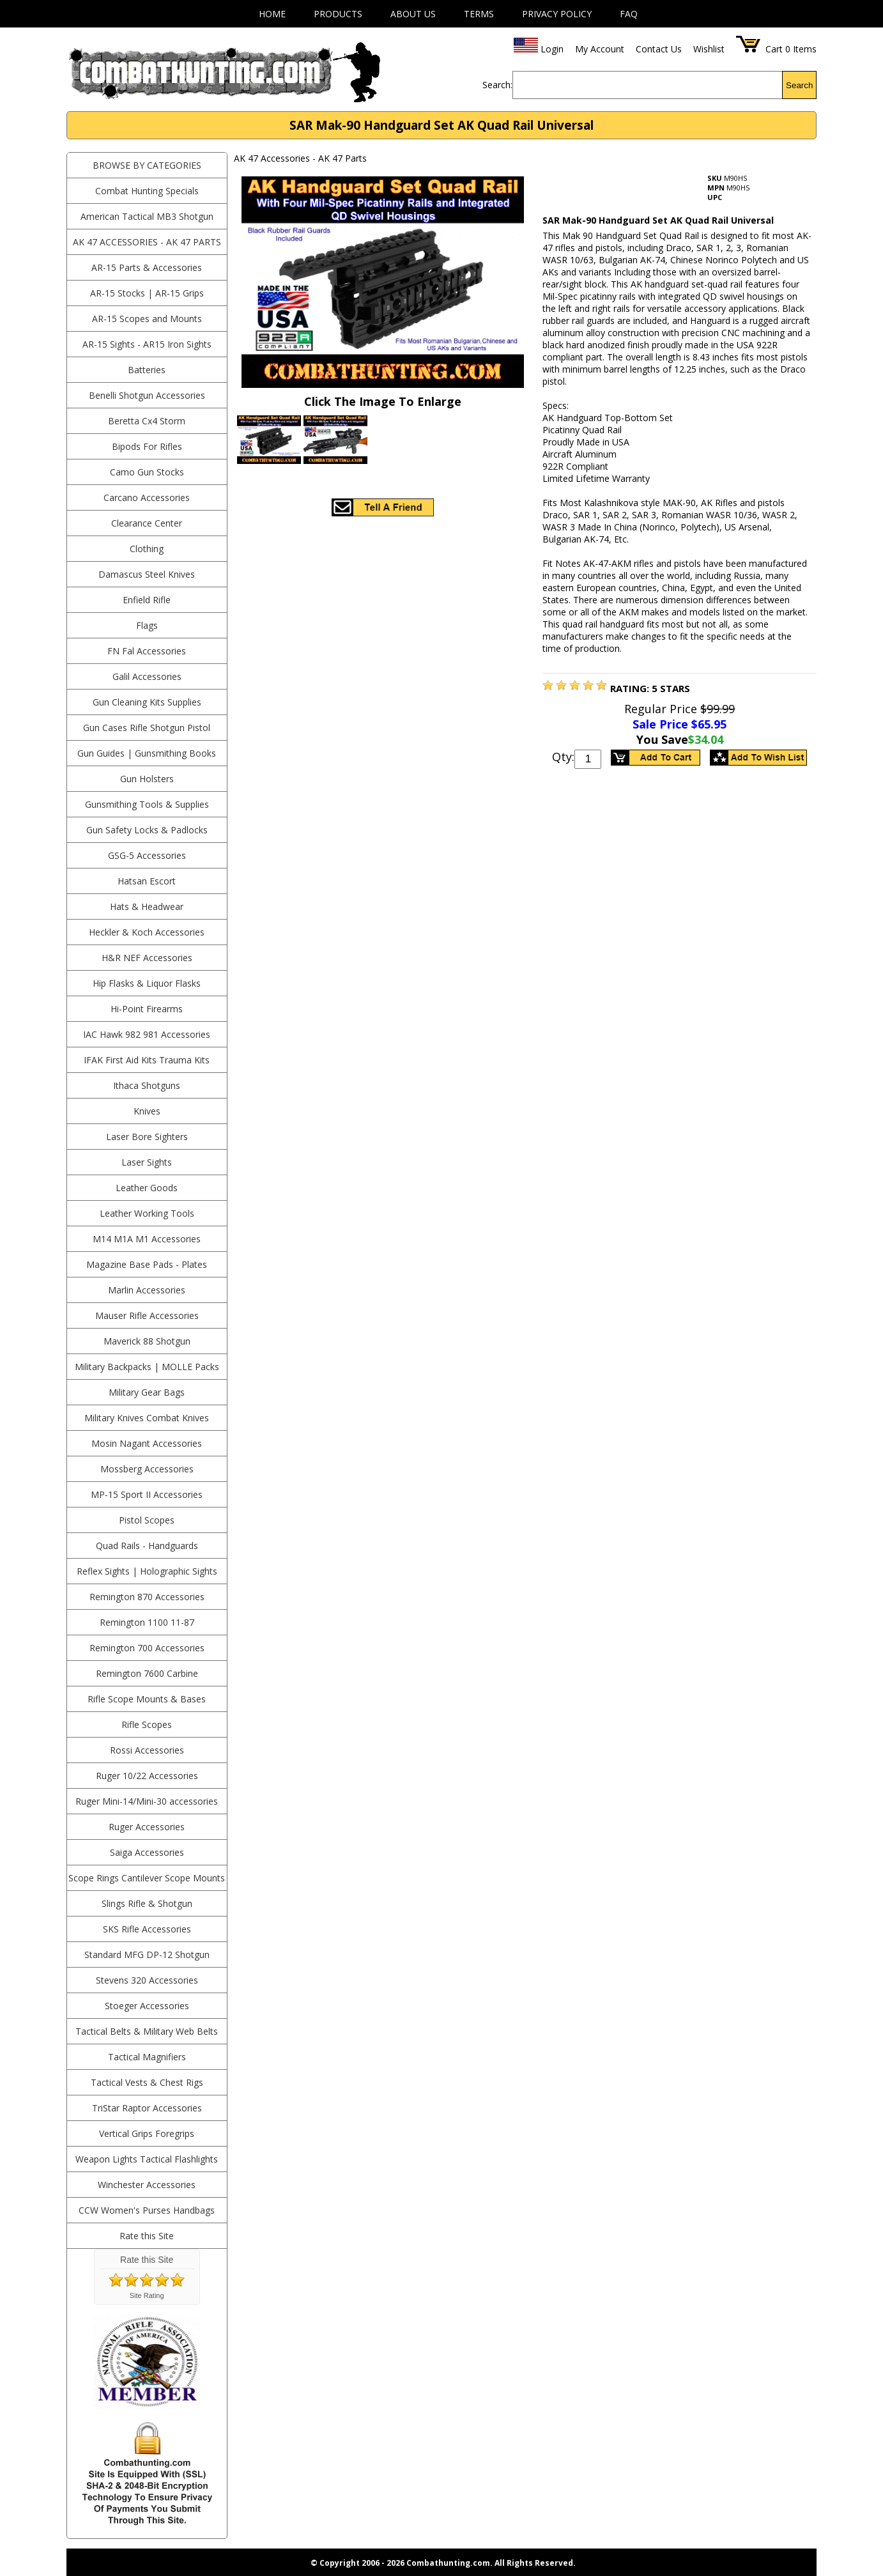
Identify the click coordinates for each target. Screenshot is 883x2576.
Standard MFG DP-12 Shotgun (147, 1954)
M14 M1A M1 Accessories (147, 1239)
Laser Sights (146, 1162)
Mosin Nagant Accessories (146, 1443)
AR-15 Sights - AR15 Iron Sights (146, 344)
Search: (497, 85)
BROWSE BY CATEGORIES (147, 165)
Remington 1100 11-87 (147, 1622)
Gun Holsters (147, 779)
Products (338, 14)
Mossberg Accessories (147, 1469)
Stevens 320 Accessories (147, 1980)
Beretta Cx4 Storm (146, 421)
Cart (774, 49)
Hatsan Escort (147, 881)
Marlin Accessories (146, 1290)
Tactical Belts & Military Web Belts (146, 2031)
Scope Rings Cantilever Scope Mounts (146, 1878)
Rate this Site (146, 2236)
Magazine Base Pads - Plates (146, 1264)
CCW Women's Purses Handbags (147, 2210)
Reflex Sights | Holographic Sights (147, 1571)
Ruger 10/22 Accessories (147, 1776)
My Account (599, 49)
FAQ (629, 14)
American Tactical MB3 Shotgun (147, 216)
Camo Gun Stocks (147, 472)
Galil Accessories (146, 676)
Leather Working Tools (147, 1213)
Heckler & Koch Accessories (146, 932)
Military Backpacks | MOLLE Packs (147, 1367)
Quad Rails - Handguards (147, 1545)
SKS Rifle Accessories (147, 1929)
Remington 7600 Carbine (147, 1673)
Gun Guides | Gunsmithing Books (146, 753)
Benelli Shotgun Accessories (147, 395)
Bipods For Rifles (147, 446)
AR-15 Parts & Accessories (146, 267)
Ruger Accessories (147, 1827)
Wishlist (709, 49)
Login (552, 49)
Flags (147, 625)
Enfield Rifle (147, 600)
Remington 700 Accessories (146, 1648)
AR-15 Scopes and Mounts (147, 318)
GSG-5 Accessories (147, 855)
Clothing (147, 549)
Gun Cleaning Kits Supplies (147, 702)
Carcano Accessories (147, 497)
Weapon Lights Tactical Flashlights (146, 2159)
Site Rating (147, 2295)
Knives (147, 1111)
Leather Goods (147, 1188)
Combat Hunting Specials (147, 191)
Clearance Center (146, 523)
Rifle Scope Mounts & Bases (147, 1699)
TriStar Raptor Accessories (147, 2108)
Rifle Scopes (146, 1724)
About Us (413, 14)
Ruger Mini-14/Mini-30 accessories (146, 1801)
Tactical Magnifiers (147, 2057)
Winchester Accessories (147, 2185)
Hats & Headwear (146, 906)
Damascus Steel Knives (146, 574)
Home (272, 14)
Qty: (563, 756)
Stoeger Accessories (147, 2006)
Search (799, 85)
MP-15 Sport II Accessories (147, 1494)
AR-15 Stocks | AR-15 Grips (147, 293)
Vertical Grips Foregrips (146, 2133)
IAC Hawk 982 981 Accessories (146, 1034)
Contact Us (659, 49)
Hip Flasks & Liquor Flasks (147, 983)
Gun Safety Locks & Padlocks (147, 830)
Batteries (146, 370)
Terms (479, 14)
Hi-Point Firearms (147, 1009)
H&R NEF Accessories (147, 958)
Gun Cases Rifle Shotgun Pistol (146, 727)
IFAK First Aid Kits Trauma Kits (147, 1060)
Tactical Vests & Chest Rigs (147, 2082)
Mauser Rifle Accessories (147, 1315)
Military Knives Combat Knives (146, 1418)
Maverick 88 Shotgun (147, 1341)
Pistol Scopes (146, 1520)
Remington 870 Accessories (146, 1597)
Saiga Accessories (147, 1852)
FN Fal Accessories (146, 651)
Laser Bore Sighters (147, 1136)
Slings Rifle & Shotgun (147, 1903)
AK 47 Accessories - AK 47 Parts (147, 242)
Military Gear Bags (147, 1392)
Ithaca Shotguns (146, 1085)
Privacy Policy (557, 14)
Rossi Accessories (147, 1750)
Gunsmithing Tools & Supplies (147, 804)
